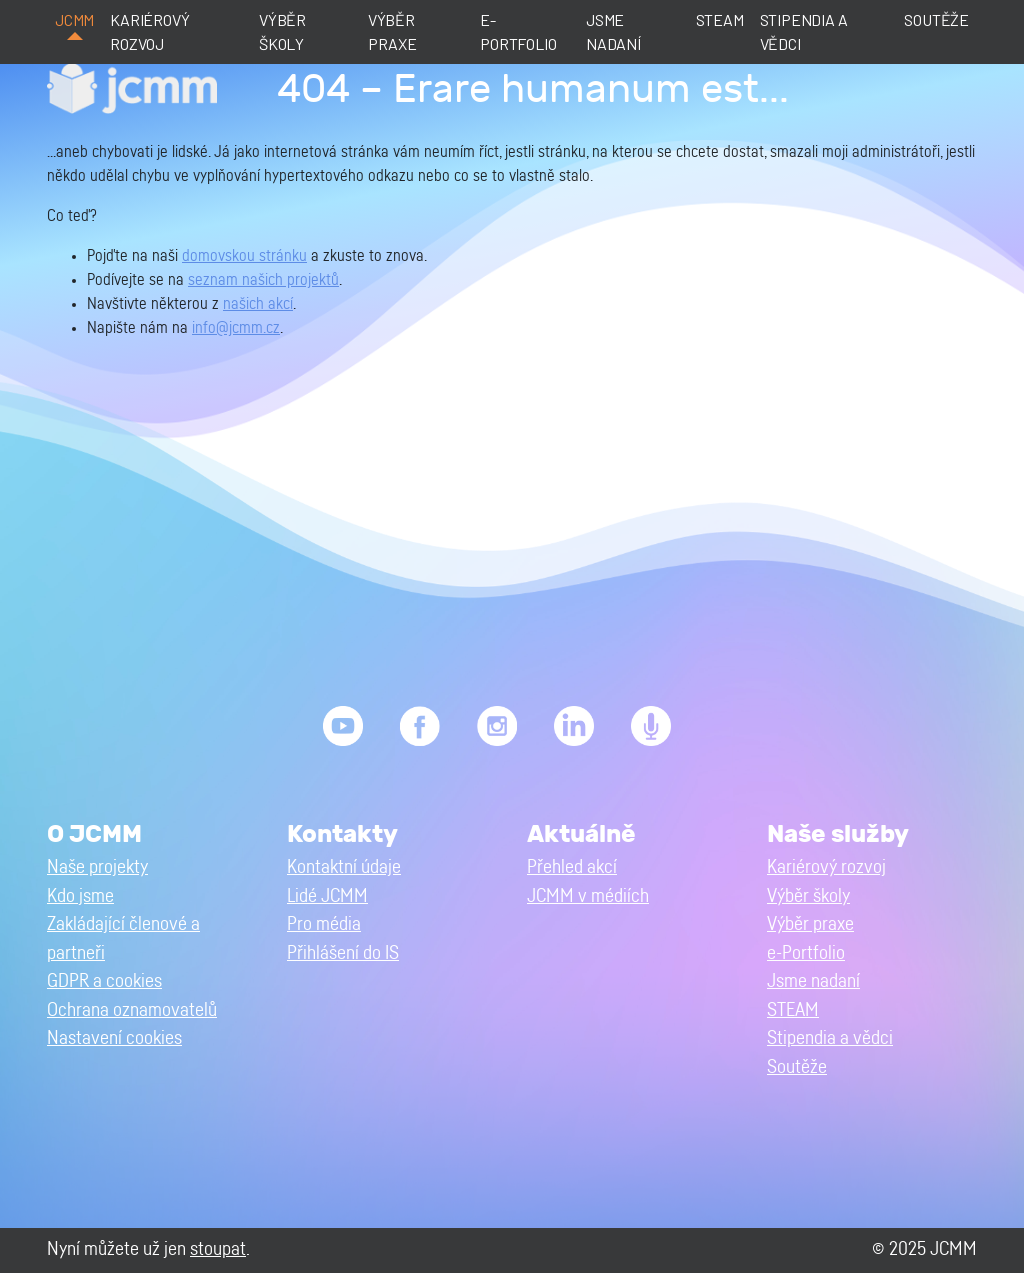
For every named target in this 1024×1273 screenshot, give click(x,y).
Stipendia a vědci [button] (830, 1038)
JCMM (74, 19)
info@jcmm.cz (236, 328)
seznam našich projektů (263, 280)
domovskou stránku (244, 256)
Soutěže (936, 19)
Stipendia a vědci (804, 31)
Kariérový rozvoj (149, 31)
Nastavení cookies (114, 1038)
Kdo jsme (80, 896)
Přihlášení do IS (343, 953)
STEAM (720, 19)
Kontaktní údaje (344, 867)
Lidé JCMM (327, 896)
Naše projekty (97, 867)
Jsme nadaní (613, 31)
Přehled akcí (572, 867)
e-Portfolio (518, 31)
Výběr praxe (392, 31)
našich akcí (258, 304)
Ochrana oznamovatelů (132, 1010)
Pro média (324, 924)
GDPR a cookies (104, 981)
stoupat (218, 1249)
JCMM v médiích (588, 896)
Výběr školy (282, 31)
